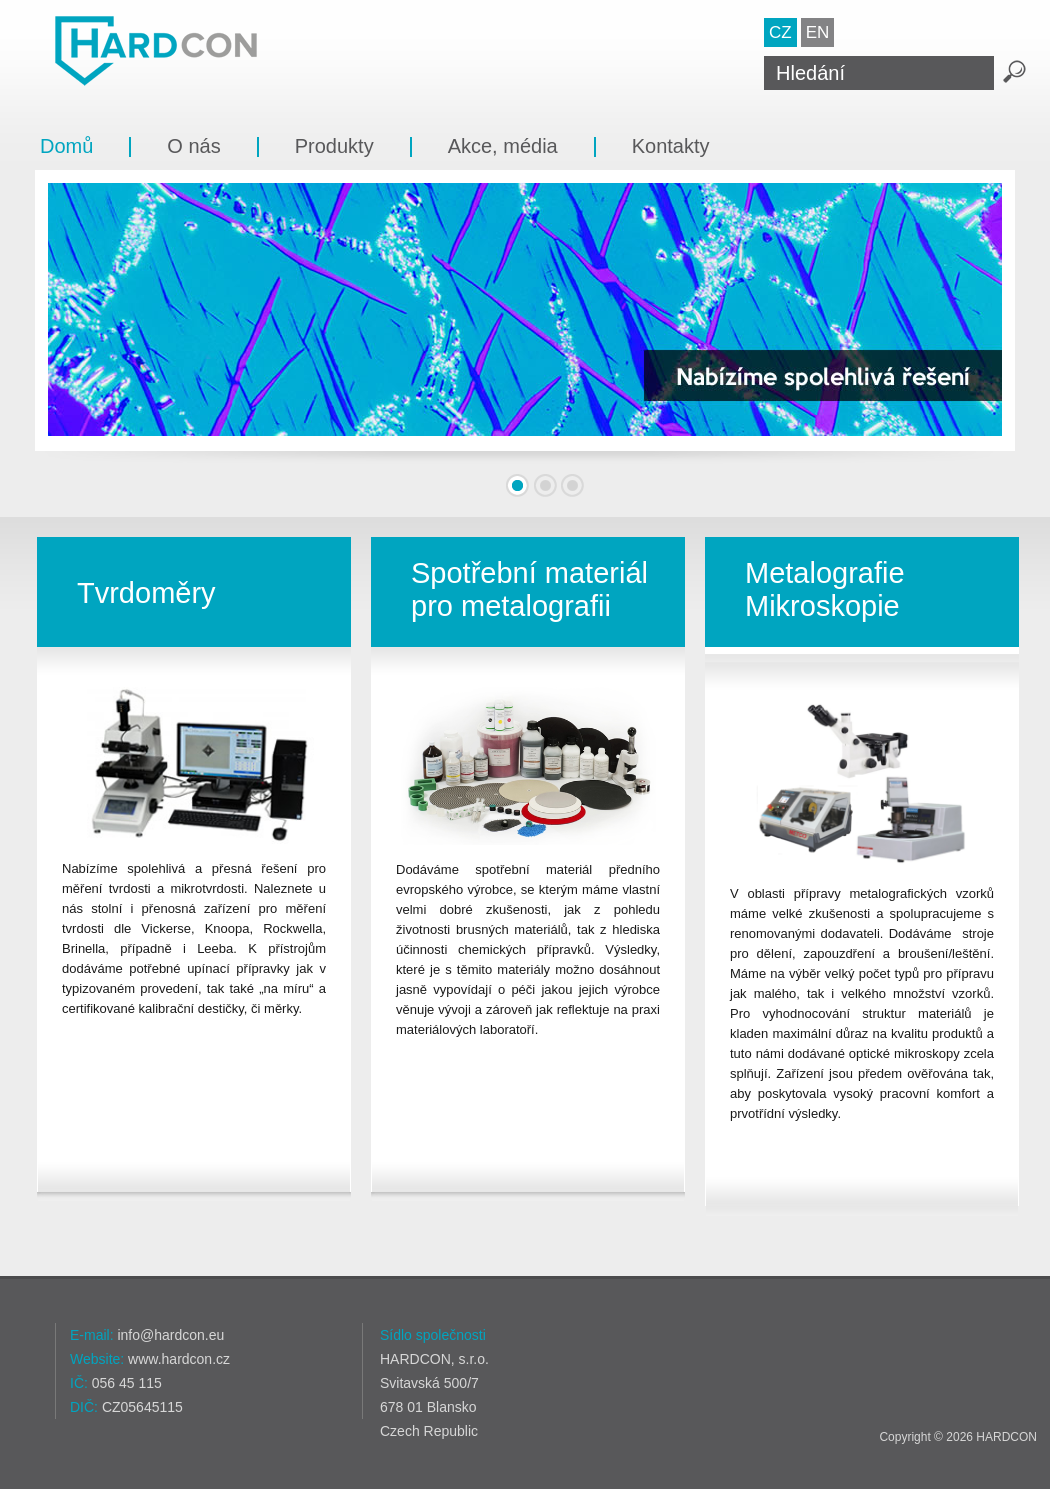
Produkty (334, 146)
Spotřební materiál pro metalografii (529, 589)
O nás (193, 146)
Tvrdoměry (146, 593)
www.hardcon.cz (179, 1359)
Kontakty (671, 146)
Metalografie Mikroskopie (825, 589)
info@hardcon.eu (170, 1335)
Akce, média (503, 146)
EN (818, 32)
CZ (780, 32)
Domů (66, 146)
